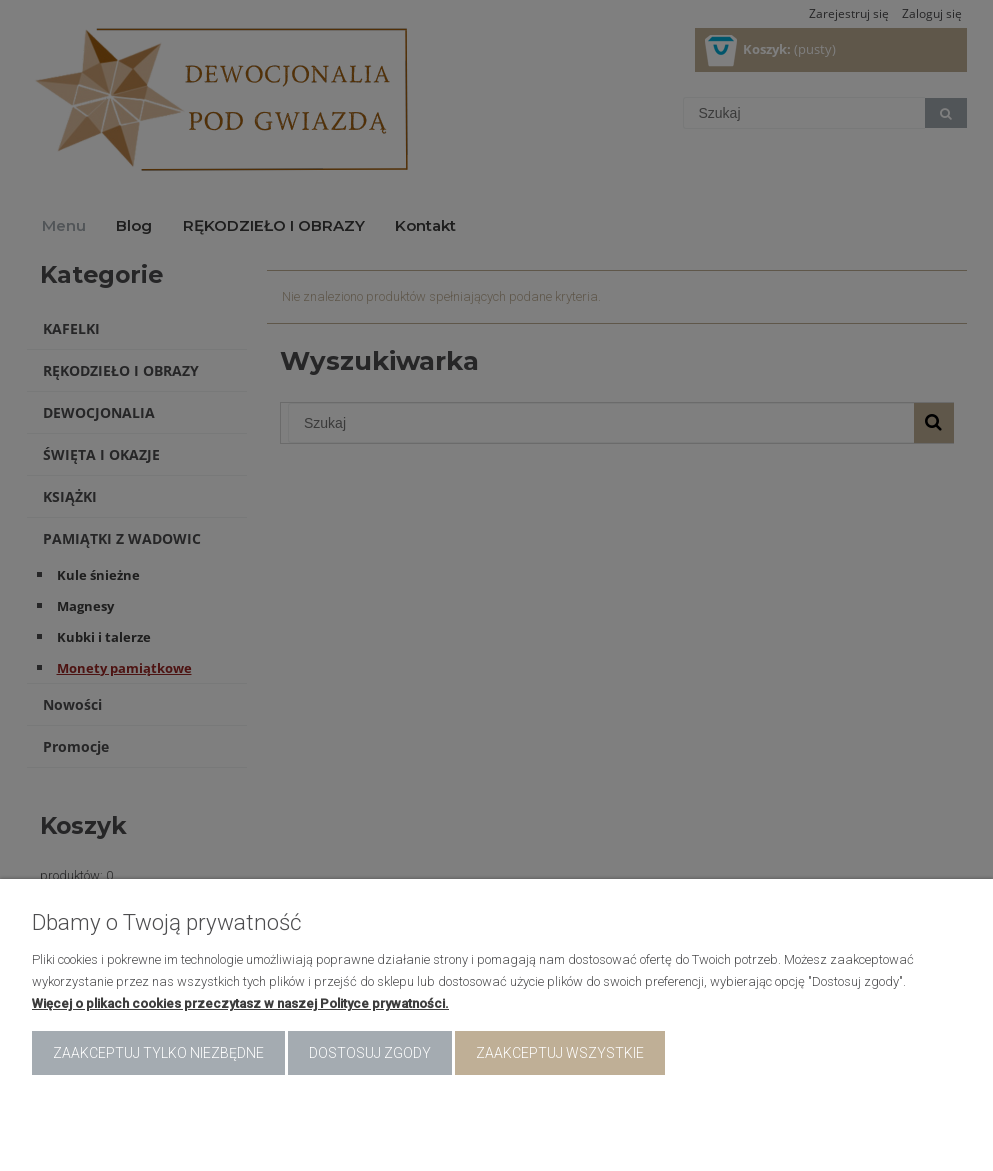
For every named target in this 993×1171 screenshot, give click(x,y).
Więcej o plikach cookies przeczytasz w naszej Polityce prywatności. (240, 1003)
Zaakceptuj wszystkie (560, 1053)
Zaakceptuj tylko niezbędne (158, 1053)
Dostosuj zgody (370, 1053)
